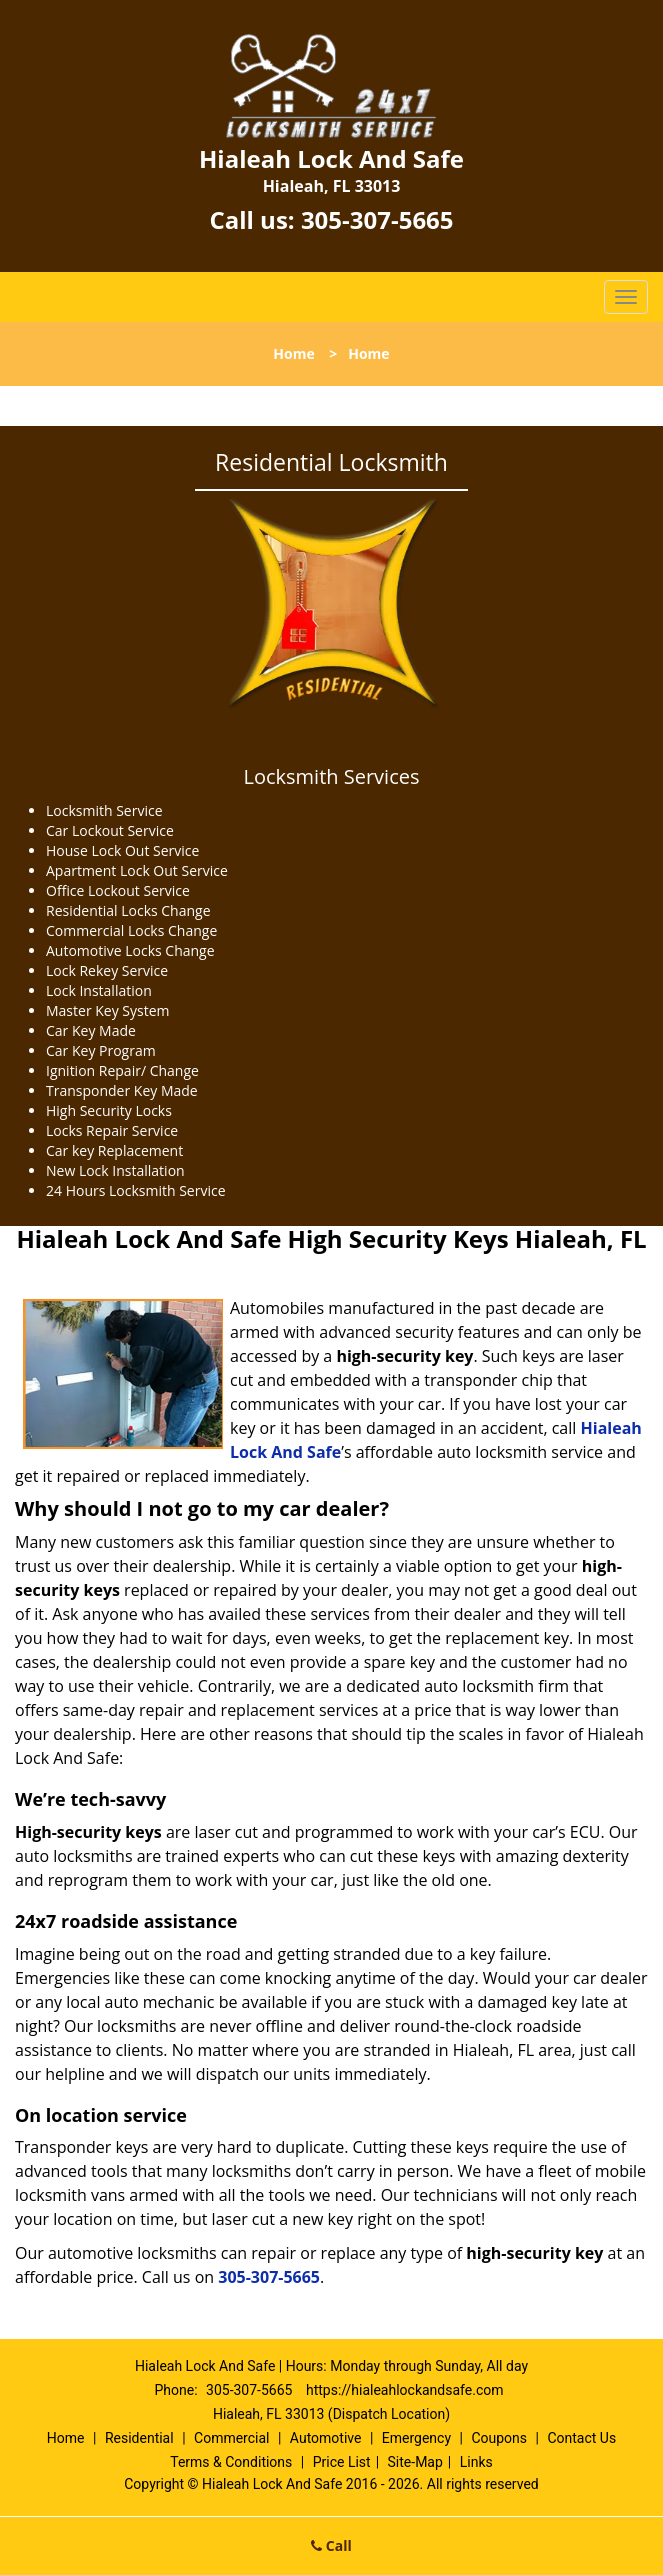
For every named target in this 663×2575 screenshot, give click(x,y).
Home (293, 353)
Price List (342, 2462)
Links (476, 2462)
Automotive (326, 2438)
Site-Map (415, 2462)
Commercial (231, 2438)
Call (331, 2545)
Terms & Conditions (231, 2462)
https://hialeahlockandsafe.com (405, 2390)
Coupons (499, 2438)
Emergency (416, 2438)
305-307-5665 (377, 219)
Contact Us (581, 2438)
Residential (139, 2438)
